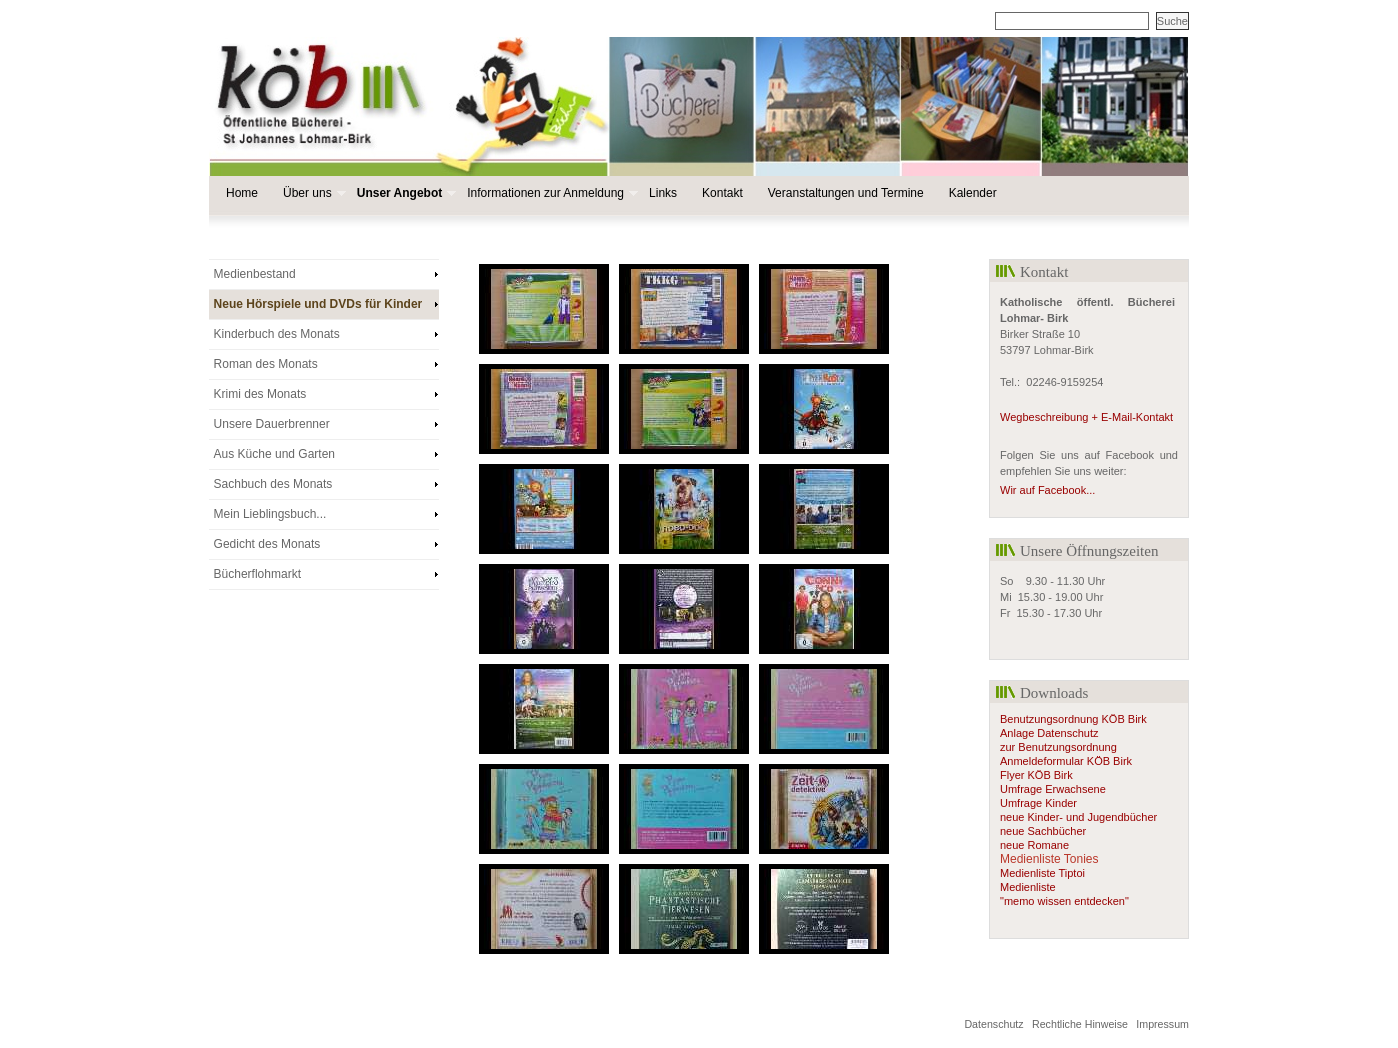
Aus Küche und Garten (274, 454)
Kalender (973, 193)
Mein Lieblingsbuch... (270, 514)
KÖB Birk (1108, 761)
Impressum (1162, 1024)
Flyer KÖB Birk (1036, 775)
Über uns (312, 193)
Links (663, 193)
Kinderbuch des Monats (277, 334)
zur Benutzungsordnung (1058, 747)
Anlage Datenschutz (1051, 733)
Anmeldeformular (1042, 761)
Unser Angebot (405, 193)
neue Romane (1034, 845)
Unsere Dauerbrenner (272, 424)
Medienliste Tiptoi (1042, 873)
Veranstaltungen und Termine (846, 193)
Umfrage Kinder (1038, 803)
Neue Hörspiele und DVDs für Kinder (318, 304)
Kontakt (722, 193)
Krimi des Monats (260, 394)
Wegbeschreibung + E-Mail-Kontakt (1086, 417)
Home (242, 193)
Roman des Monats (266, 364)
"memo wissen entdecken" (1064, 901)
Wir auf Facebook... (1047, 490)
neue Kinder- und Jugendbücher (1078, 817)
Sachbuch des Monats (273, 484)
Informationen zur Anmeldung (550, 193)
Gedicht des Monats (267, 544)
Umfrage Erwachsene (1053, 789)
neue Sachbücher (1043, 831)
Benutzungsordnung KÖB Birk (1073, 719)
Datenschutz (993, 1024)
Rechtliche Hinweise (1080, 1024)
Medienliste (1028, 887)
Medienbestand (255, 274)
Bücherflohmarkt (257, 574)
